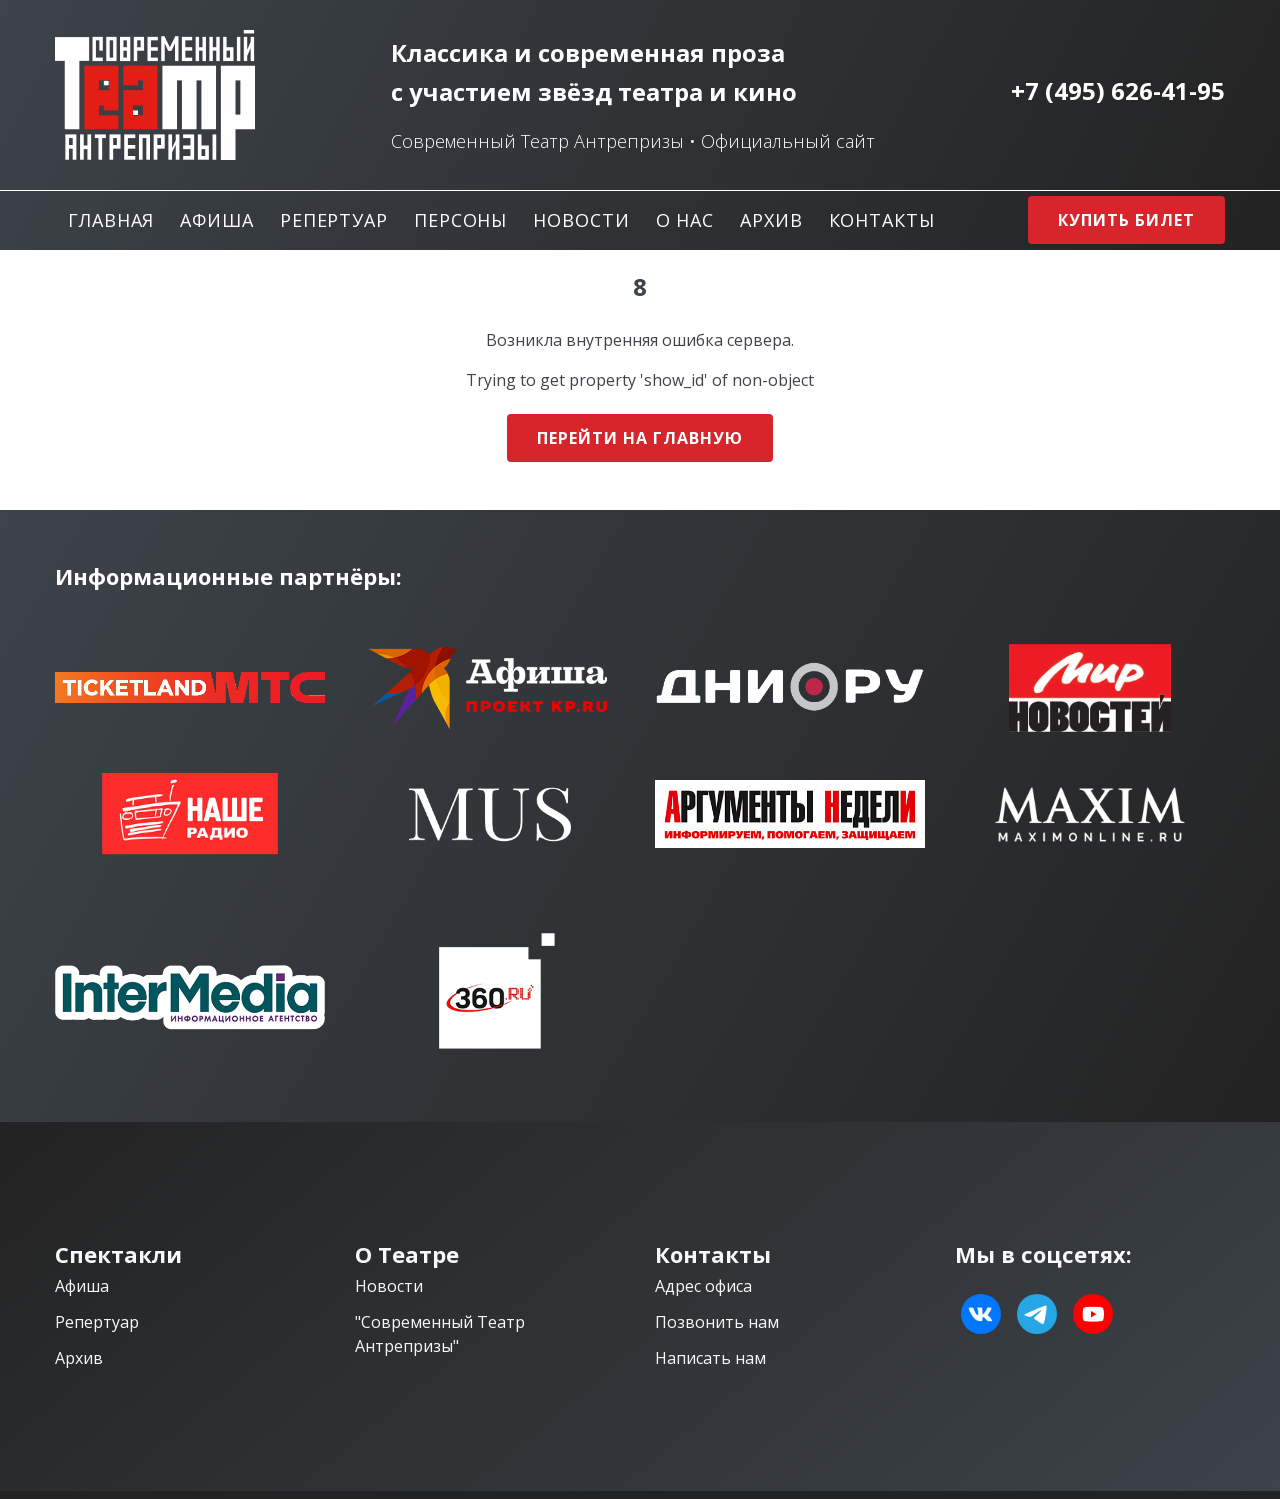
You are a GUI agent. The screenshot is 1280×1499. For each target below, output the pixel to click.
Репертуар (334, 220)
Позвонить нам (717, 1322)
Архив (771, 220)
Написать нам (710, 1358)
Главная (111, 220)
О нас (685, 220)
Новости (581, 220)
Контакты (882, 220)
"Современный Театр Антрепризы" (440, 1334)
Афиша (217, 220)
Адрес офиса (703, 1286)
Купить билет (1126, 220)
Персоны (460, 220)
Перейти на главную (639, 438)
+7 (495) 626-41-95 (1118, 91)
